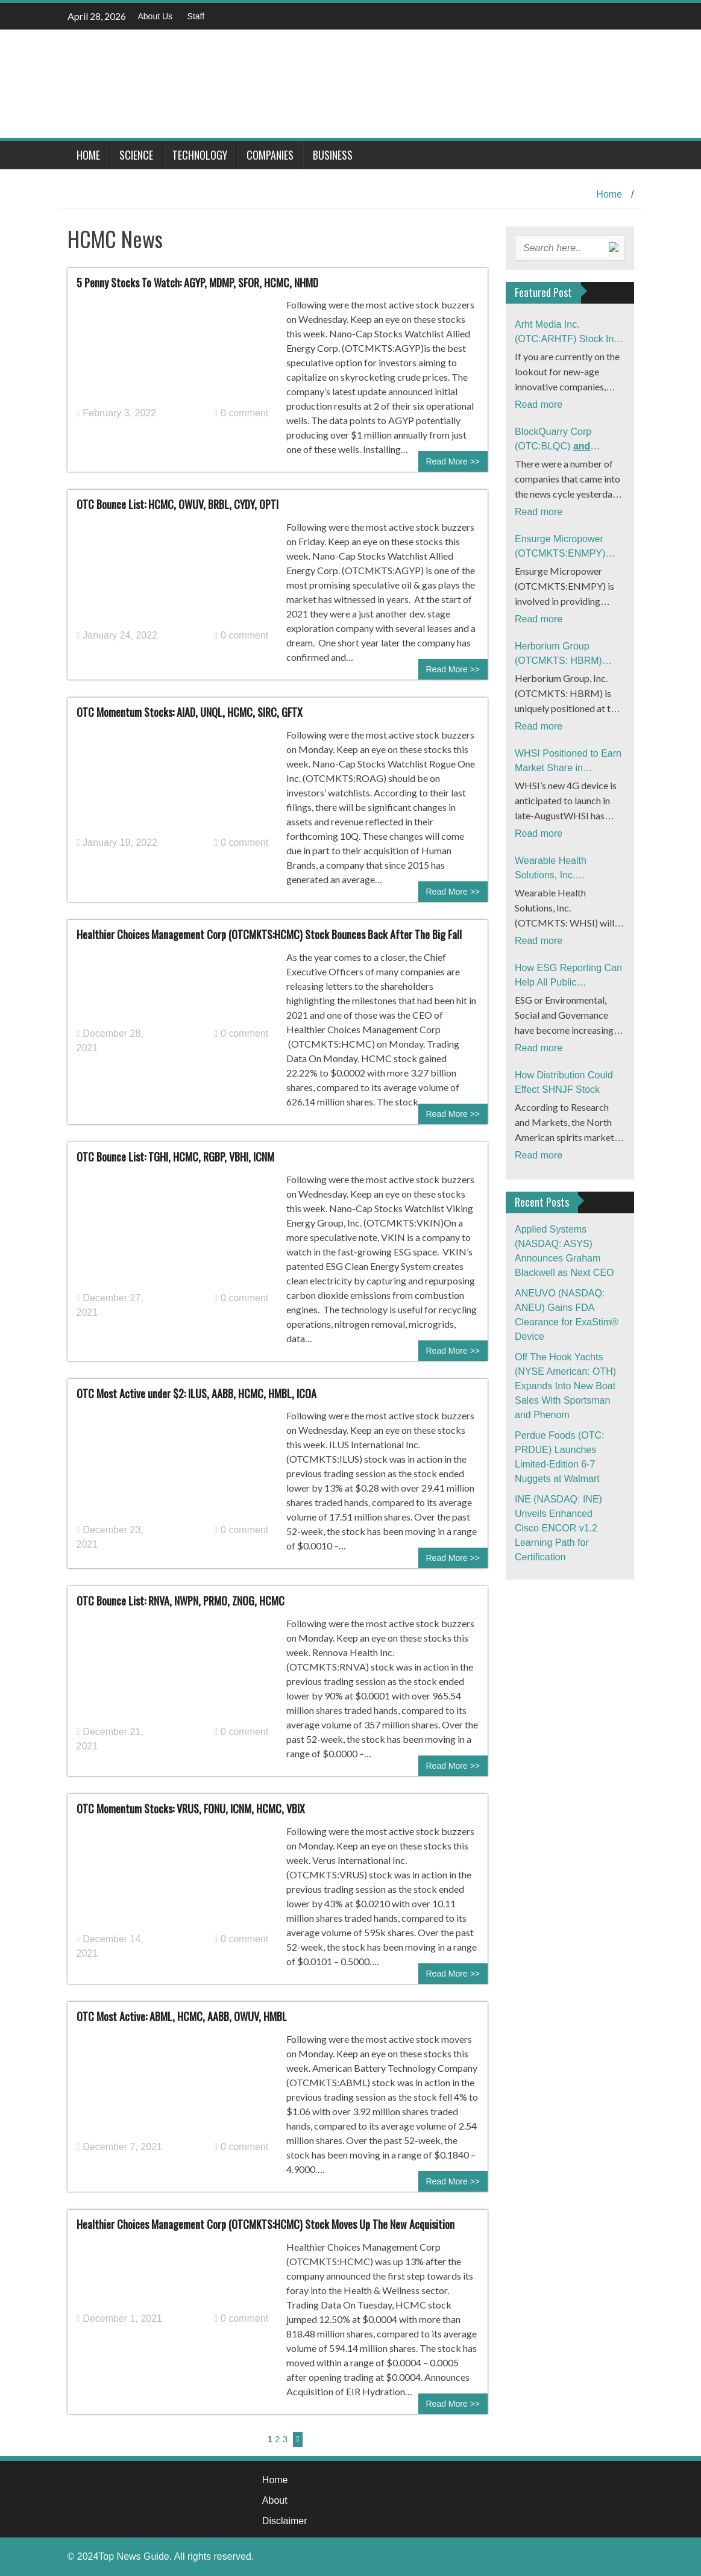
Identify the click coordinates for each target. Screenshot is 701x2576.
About (275, 2500)
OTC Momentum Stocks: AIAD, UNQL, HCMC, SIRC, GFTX (190, 712)
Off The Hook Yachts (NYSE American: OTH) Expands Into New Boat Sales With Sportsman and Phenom (565, 1386)
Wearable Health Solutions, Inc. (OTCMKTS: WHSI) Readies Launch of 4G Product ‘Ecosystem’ (563, 869)
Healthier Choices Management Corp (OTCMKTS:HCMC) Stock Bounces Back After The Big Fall (269, 934)
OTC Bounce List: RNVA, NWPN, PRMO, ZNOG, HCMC (180, 1600)
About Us (155, 16)
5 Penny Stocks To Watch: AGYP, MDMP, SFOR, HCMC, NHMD (197, 282)
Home (88, 155)
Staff (196, 16)
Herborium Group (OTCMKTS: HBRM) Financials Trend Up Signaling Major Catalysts (569, 654)
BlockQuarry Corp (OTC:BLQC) (565, 440)
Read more (538, 404)
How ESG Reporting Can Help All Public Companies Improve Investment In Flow (568, 976)
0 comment (241, 413)
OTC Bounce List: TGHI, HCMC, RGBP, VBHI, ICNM (175, 1157)
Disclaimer (284, 2521)
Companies (270, 155)
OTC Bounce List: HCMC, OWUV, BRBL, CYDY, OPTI (177, 504)
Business (333, 155)
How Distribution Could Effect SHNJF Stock (564, 1082)
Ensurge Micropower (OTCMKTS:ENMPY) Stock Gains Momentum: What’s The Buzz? (567, 547)
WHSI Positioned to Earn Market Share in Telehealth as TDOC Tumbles (568, 761)
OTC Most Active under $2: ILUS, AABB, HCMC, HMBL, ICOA (196, 1393)
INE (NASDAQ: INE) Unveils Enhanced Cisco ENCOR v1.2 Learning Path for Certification (558, 1528)
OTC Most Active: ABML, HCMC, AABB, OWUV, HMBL (182, 2016)
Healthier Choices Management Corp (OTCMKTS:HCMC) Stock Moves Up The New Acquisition (265, 2224)
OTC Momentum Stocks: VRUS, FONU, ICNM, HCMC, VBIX (191, 1808)
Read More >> (453, 461)
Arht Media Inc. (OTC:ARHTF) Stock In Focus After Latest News (567, 332)
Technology (199, 155)
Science (136, 155)
